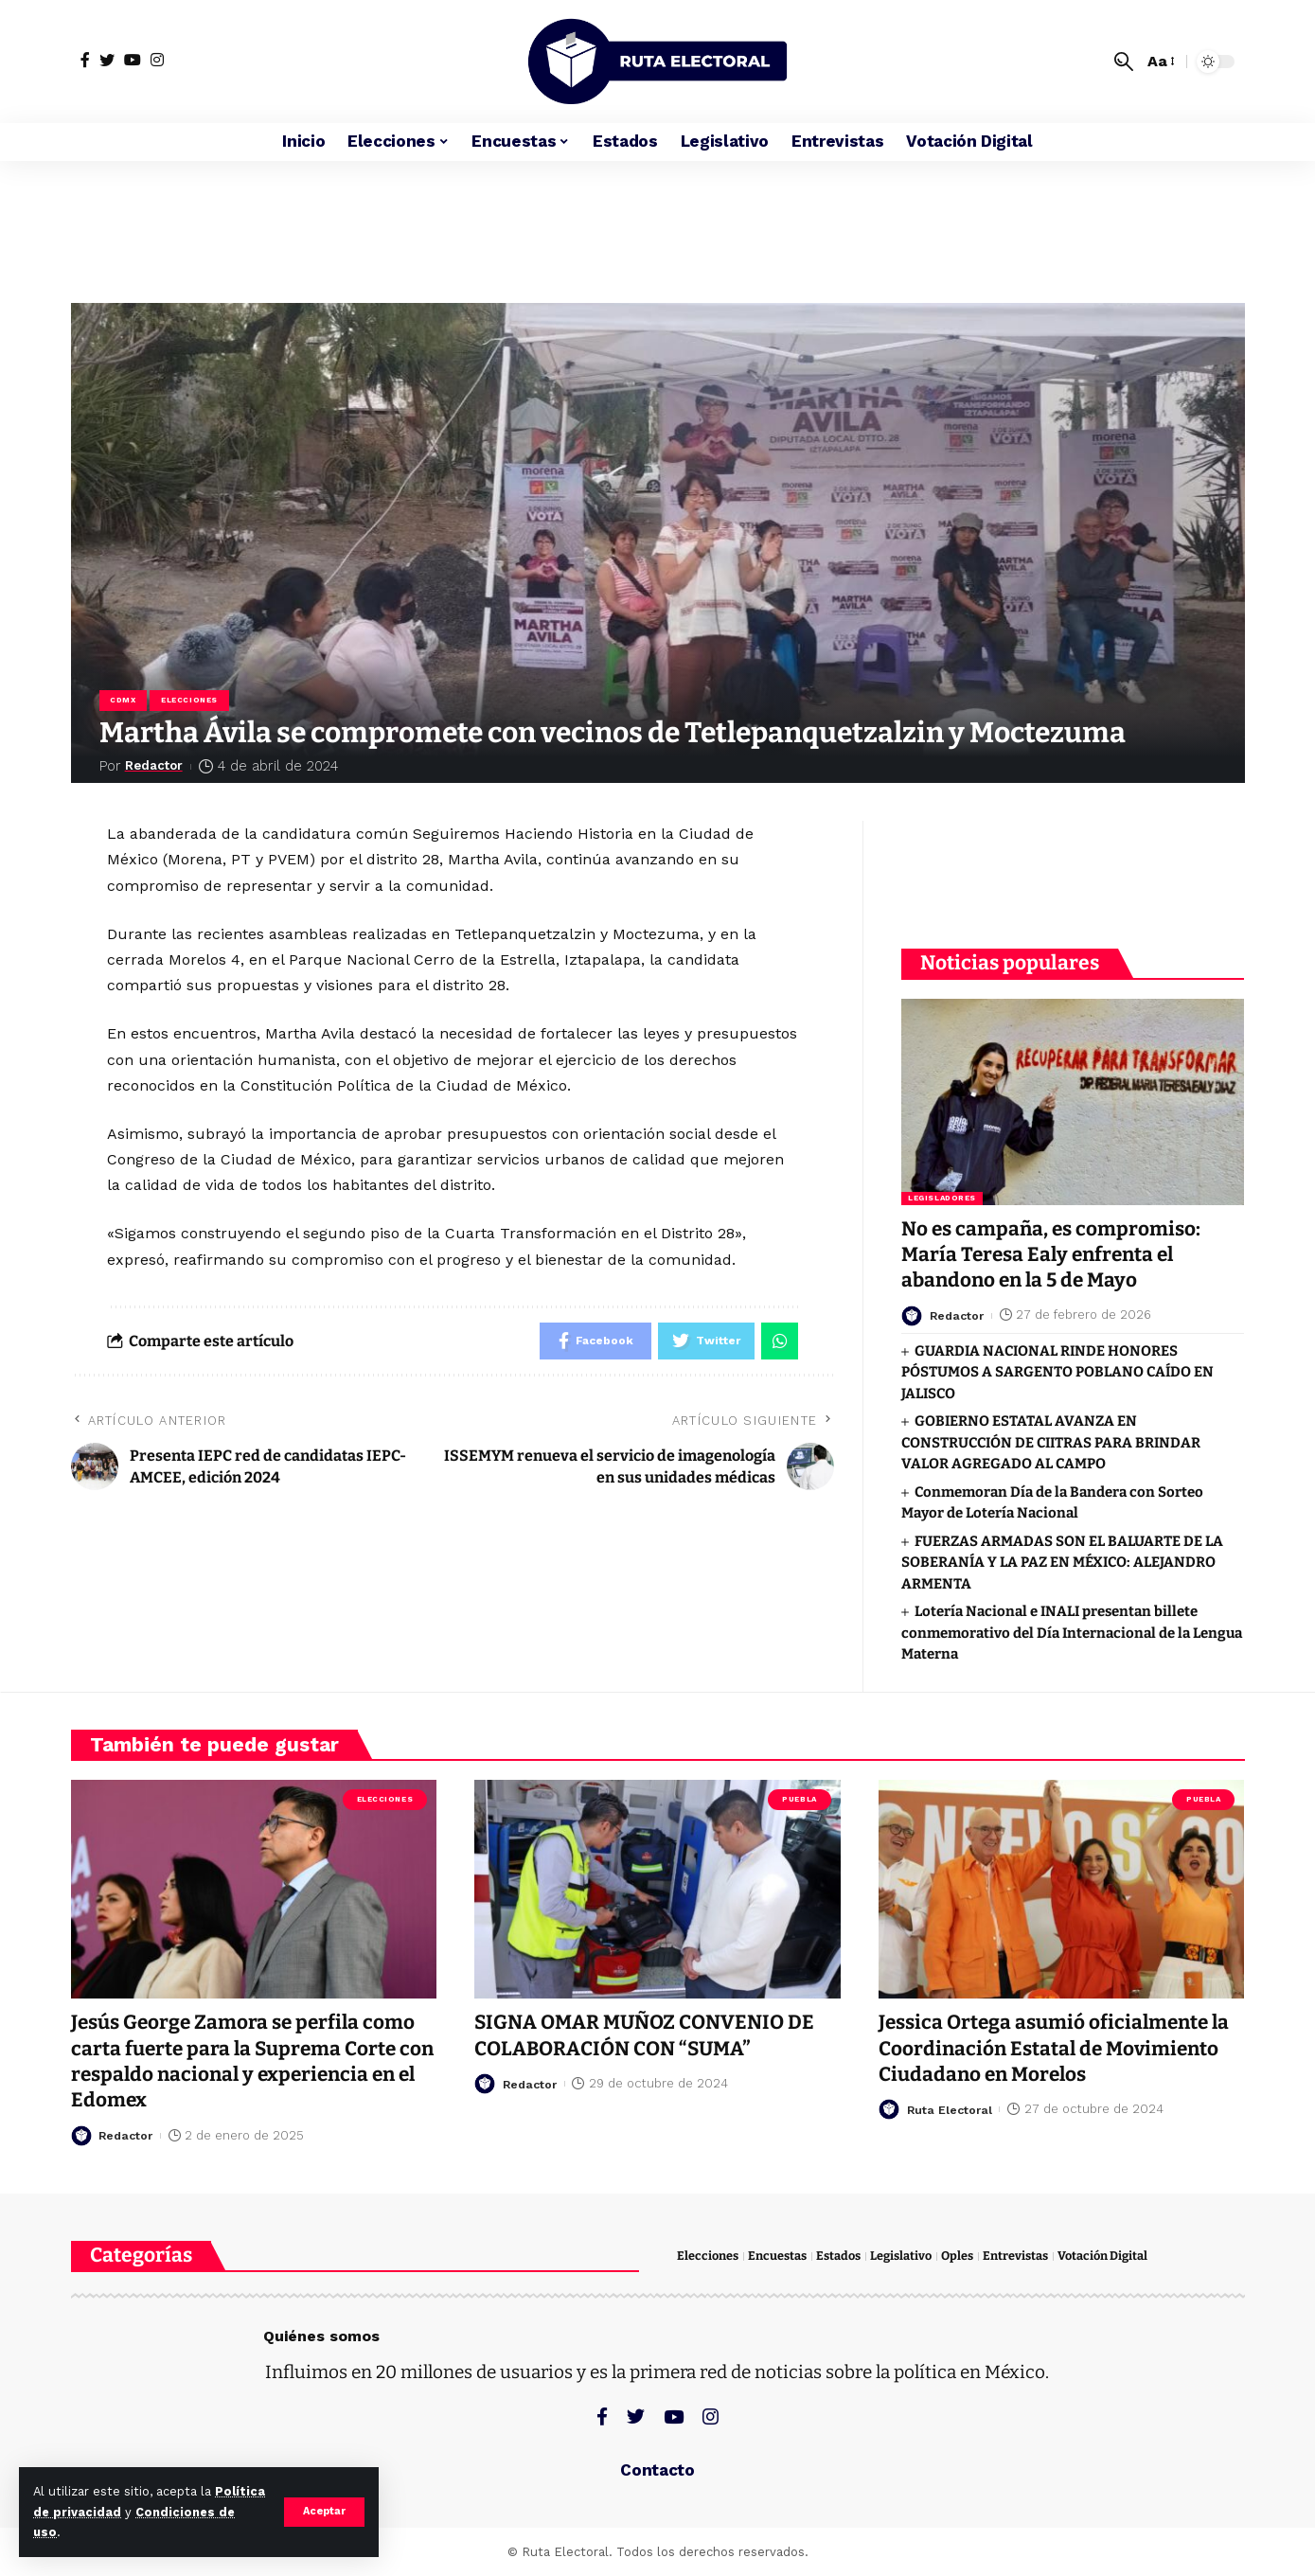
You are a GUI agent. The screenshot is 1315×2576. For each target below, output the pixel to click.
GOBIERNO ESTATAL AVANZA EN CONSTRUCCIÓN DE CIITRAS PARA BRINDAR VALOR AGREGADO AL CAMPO (1050, 1437)
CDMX (123, 700)
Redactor (159, 765)
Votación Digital (1102, 2255)
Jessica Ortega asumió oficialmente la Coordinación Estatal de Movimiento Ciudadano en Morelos (1057, 2048)
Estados (838, 2255)
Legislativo (901, 2255)
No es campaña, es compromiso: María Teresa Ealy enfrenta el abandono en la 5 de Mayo (1052, 1250)
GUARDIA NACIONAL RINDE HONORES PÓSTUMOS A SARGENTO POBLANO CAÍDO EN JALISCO (1057, 1367)
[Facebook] (85, 59)
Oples (957, 2255)
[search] (1123, 61)
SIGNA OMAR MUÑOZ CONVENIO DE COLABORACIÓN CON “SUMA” (645, 2035)
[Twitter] (107, 59)
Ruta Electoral (951, 2109)
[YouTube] (132, 59)
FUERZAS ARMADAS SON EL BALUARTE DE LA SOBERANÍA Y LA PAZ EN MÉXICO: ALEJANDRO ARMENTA (1061, 1558)
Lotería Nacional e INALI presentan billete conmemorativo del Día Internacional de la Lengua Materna (1071, 1628)
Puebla (799, 1798)
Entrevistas (1015, 2255)
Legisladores (942, 1193)
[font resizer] (1160, 61)
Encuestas (777, 2255)
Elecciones (190, 700)
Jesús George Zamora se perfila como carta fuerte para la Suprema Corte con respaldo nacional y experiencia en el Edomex (245, 2061)
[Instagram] (157, 59)
